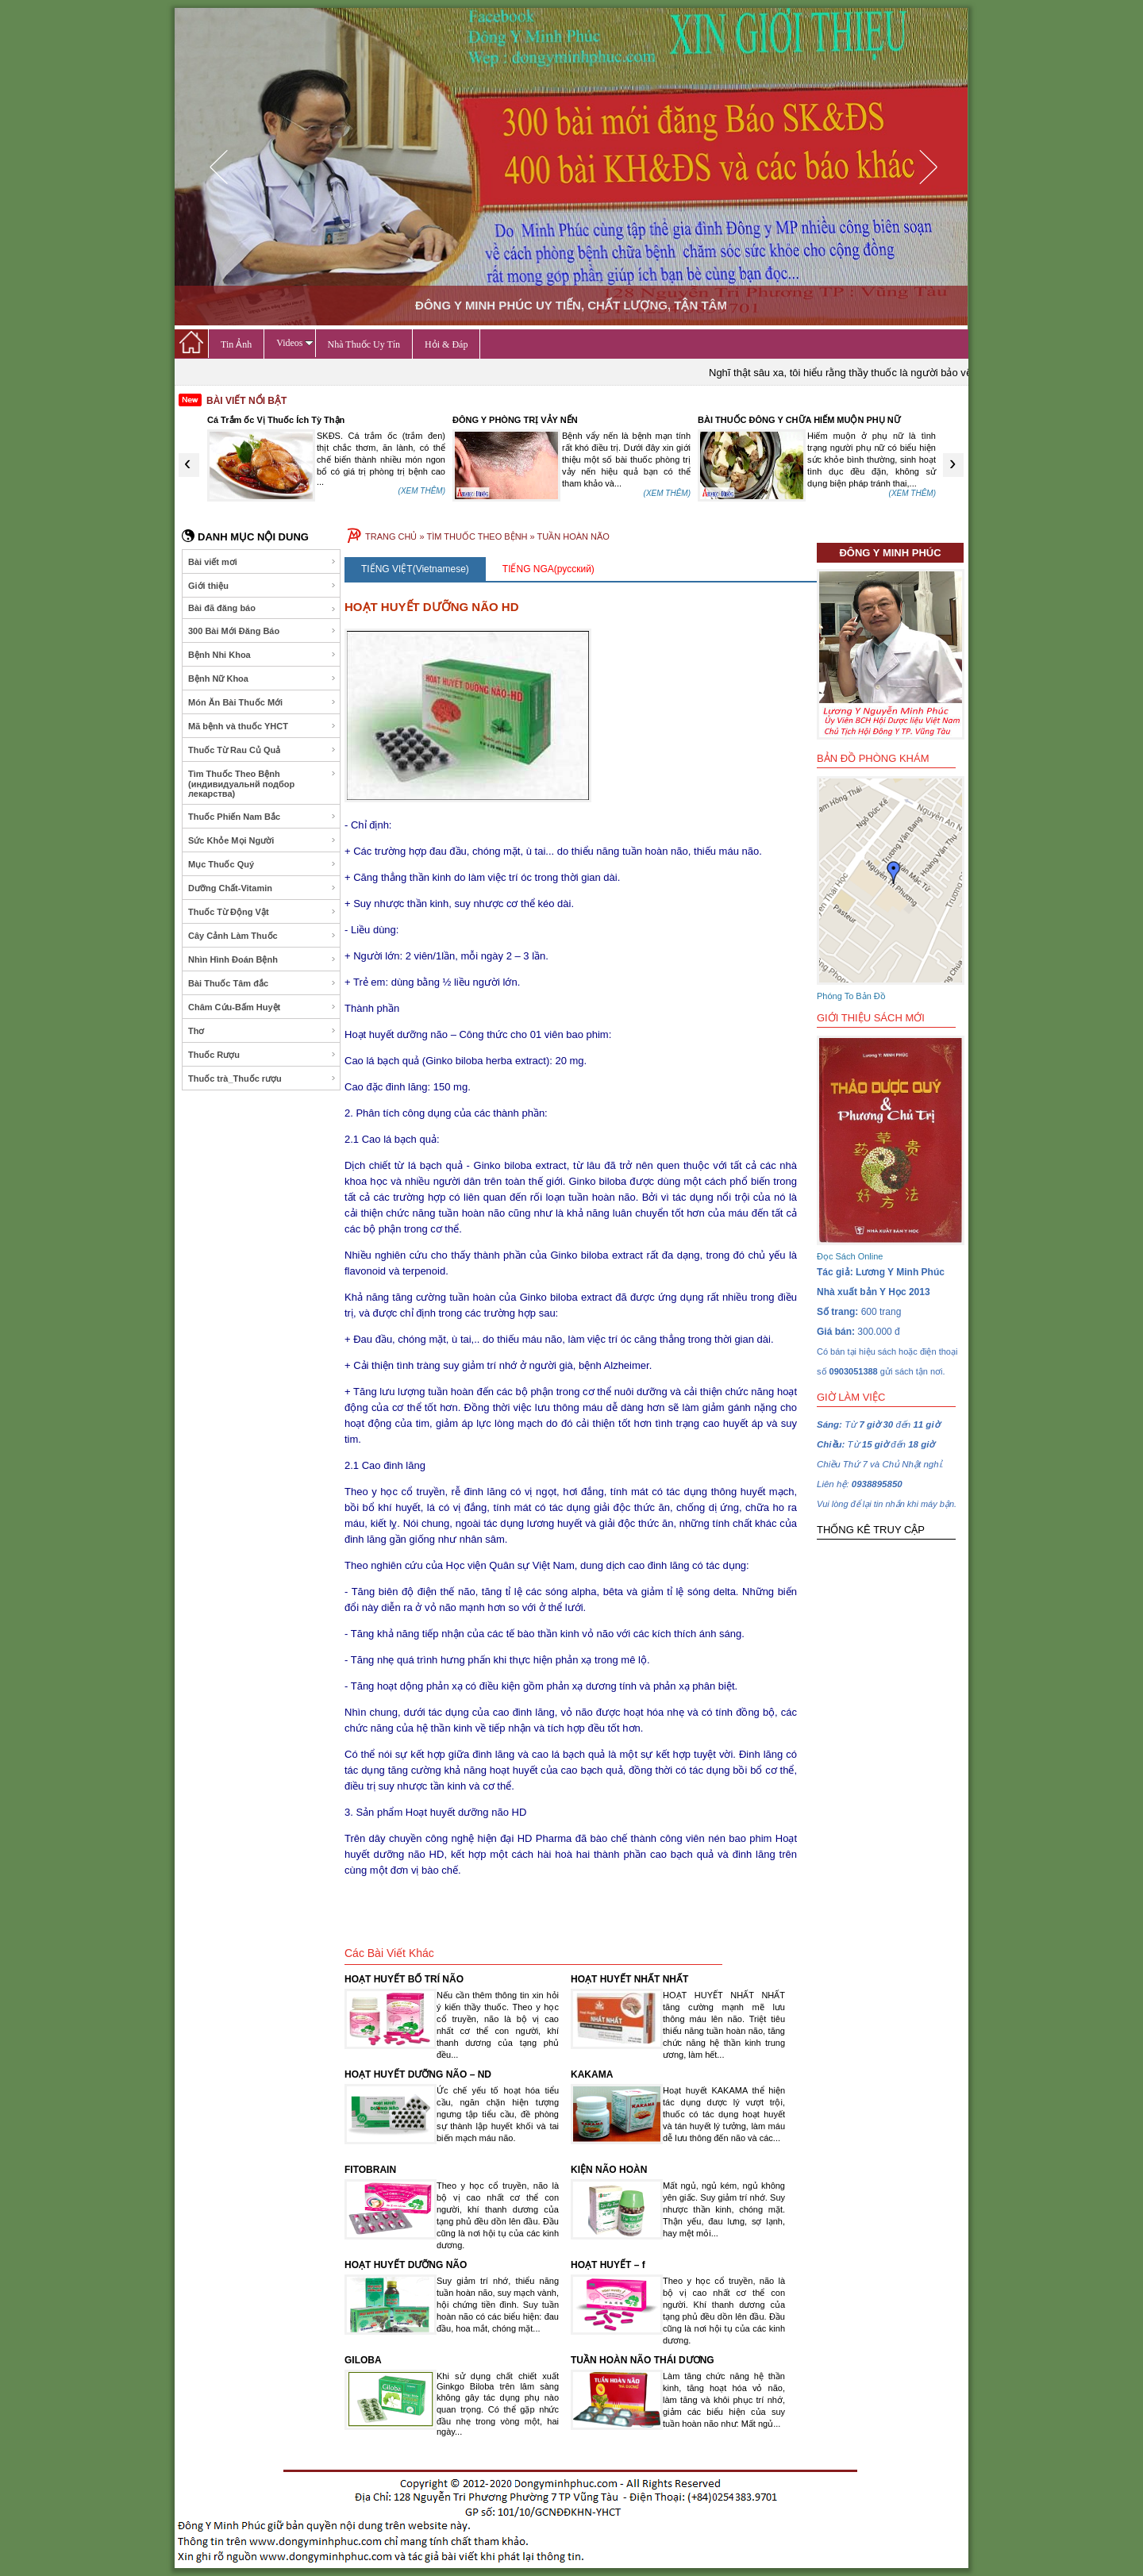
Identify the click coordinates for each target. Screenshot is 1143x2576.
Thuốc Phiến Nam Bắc (262, 816)
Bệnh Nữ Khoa (262, 678)
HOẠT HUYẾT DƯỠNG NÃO (405, 2264)
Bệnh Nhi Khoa (262, 654)
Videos (294, 342)
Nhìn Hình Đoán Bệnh (262, 959)
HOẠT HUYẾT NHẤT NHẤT (629, 1979)
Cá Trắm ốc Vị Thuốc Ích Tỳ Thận (521, 420)
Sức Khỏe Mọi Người (262, 840)
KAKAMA (592, 2074)
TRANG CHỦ (391, 536)
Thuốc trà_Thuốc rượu (262, 1078)
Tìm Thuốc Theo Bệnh (262, 783)
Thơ (262, 1031)
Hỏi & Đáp (446, 344)
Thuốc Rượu (262, 1054)
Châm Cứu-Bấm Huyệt (262, 1007)
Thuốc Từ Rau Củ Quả (262, 750)
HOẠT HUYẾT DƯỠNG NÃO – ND (417, 2074)
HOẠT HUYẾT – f (608, 2264)
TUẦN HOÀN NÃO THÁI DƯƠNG (642, 2360)
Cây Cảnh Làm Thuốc (262, 935)
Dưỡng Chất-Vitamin (262, 888)
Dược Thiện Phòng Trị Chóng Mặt (276, 420)
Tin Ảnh (236, 344)
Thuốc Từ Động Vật (262, 912)
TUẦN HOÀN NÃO (573, 536)
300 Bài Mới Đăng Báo (262, 631)
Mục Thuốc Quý (262, 864)
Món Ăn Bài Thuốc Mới (262, 702)
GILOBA (363, 2360)
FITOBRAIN (370, 2169)
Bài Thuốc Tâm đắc (262, 983)
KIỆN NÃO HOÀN (609, 2169)
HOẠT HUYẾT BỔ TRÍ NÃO (404, 1979)
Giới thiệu (262, 585)
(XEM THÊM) (421, 493)
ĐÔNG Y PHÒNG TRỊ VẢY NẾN (760, 420)
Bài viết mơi (262, 562)
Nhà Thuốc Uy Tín (364, 344)
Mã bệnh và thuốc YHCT (262, 726)
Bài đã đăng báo (262, 608)
